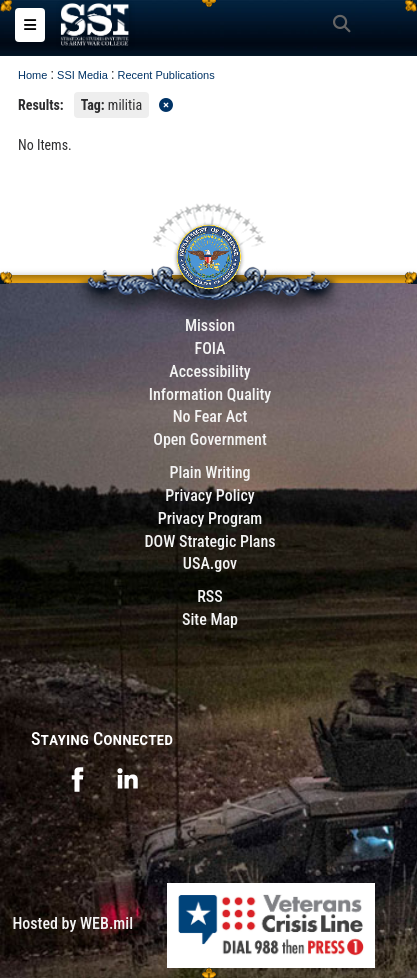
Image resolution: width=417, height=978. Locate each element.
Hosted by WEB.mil (72, 923)
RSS (210, 596)
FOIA (209, 348)
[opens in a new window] (77, 777)
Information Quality (210, 394)
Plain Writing (209, 472)
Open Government (210, 439)
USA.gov (210, 563)
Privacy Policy (209, 495)
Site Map (210, 619)
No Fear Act (210, 416)
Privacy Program (210, 518)
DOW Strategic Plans (209, 541)
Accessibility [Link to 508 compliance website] (209, 371)
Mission (210, 325)
